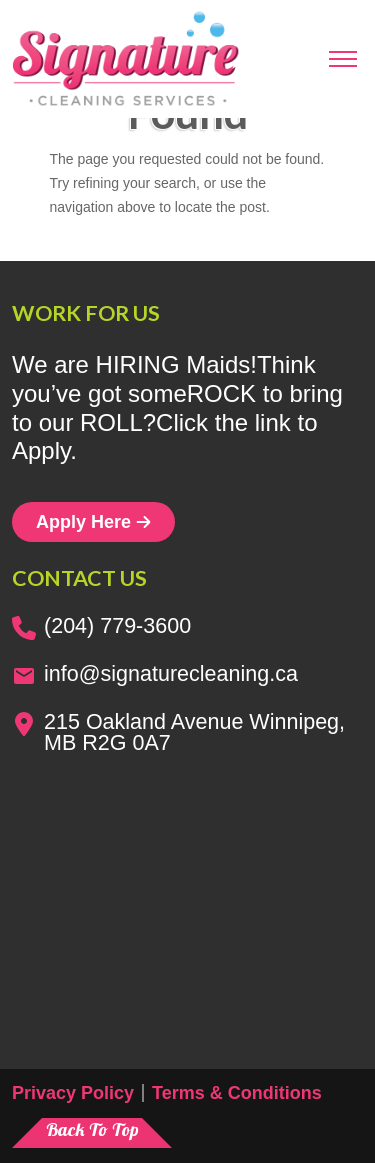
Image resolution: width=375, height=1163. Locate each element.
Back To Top (92, 1129)
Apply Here (93, 522)
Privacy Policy (73, 1093)
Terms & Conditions (237, 1093)
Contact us (79, 578)
